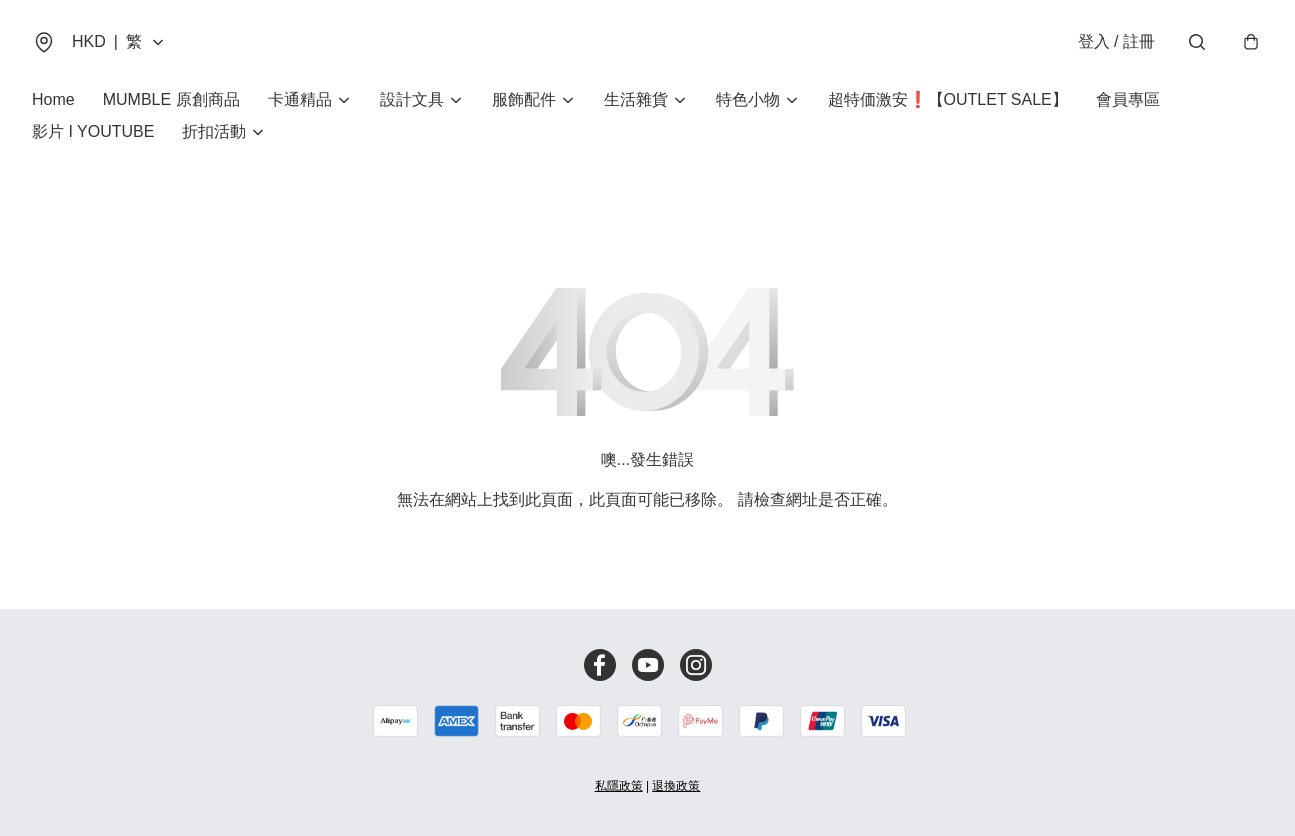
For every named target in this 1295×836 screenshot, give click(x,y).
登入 (1116, 41)
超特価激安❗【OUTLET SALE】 (948, 99)
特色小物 (748, 99)
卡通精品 (300, 99)
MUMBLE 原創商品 (171, 99)
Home (53, 99)
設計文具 (412, 99)
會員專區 (1128, 99)
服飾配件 (524, 99)
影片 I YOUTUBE (93, 131)
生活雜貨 (636, 99)
